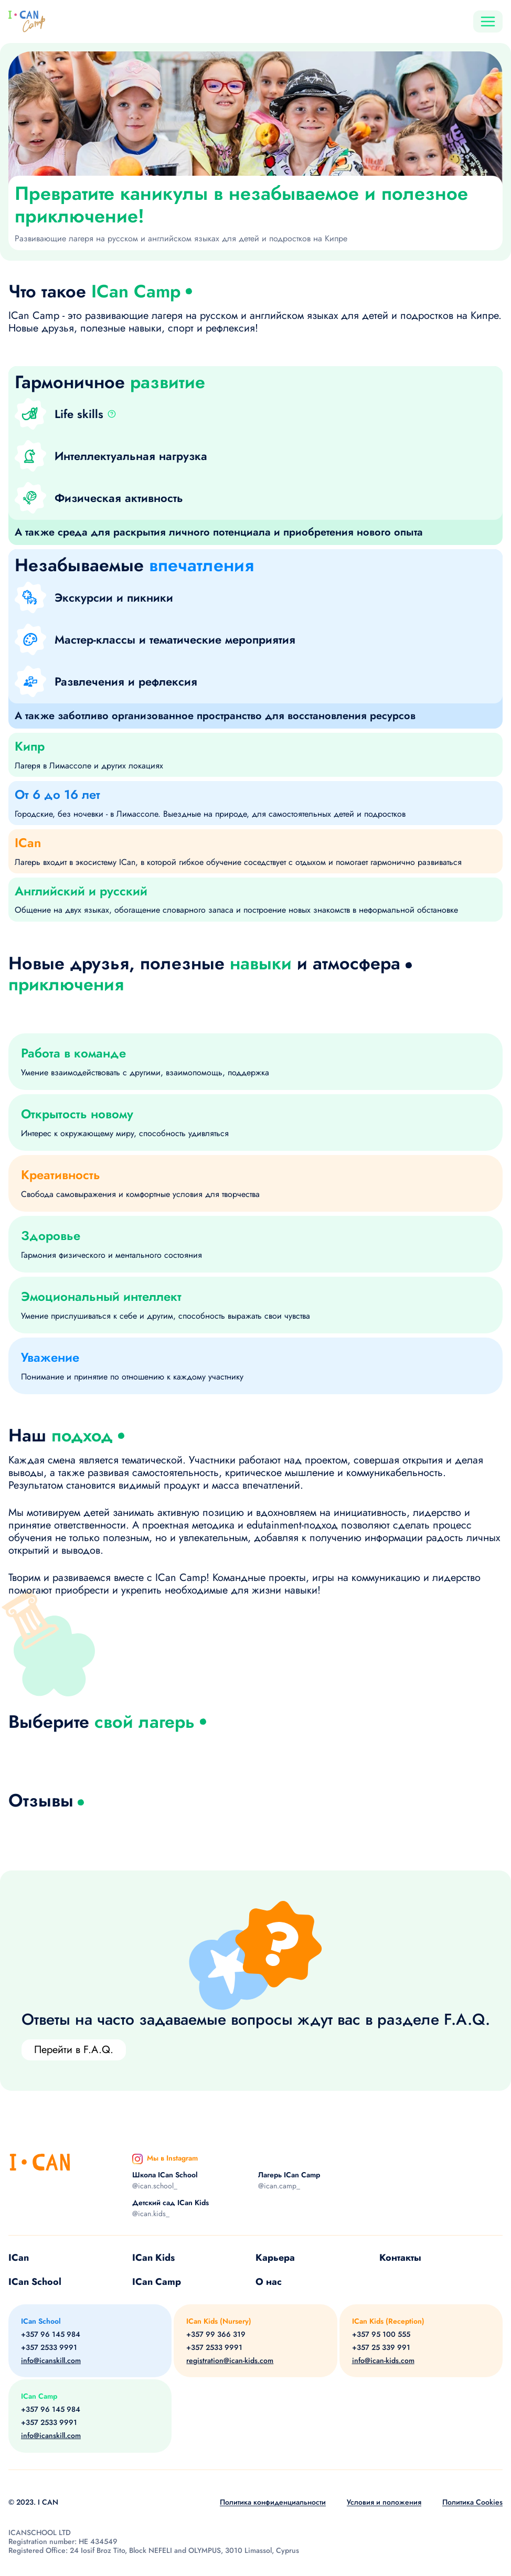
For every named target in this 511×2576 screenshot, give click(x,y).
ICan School (34, 2282)
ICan (18, 2257)
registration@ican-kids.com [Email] (229, 2360)
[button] (116, 414)
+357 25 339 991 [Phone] (381, 2347)
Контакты (400, 2257)
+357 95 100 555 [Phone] (381, 2334)
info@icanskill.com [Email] (51, 2360)
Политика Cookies (472, 2502)
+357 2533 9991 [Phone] (49, 2347)
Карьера (275, 2257)
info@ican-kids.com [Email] (383, 2360)
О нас (269, 2282)
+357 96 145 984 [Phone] (50, 2334)
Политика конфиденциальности (273, 2502)
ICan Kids (153, 2257)
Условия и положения (384, 2502)
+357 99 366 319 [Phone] (216, 2334)
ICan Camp (156, 2282)
